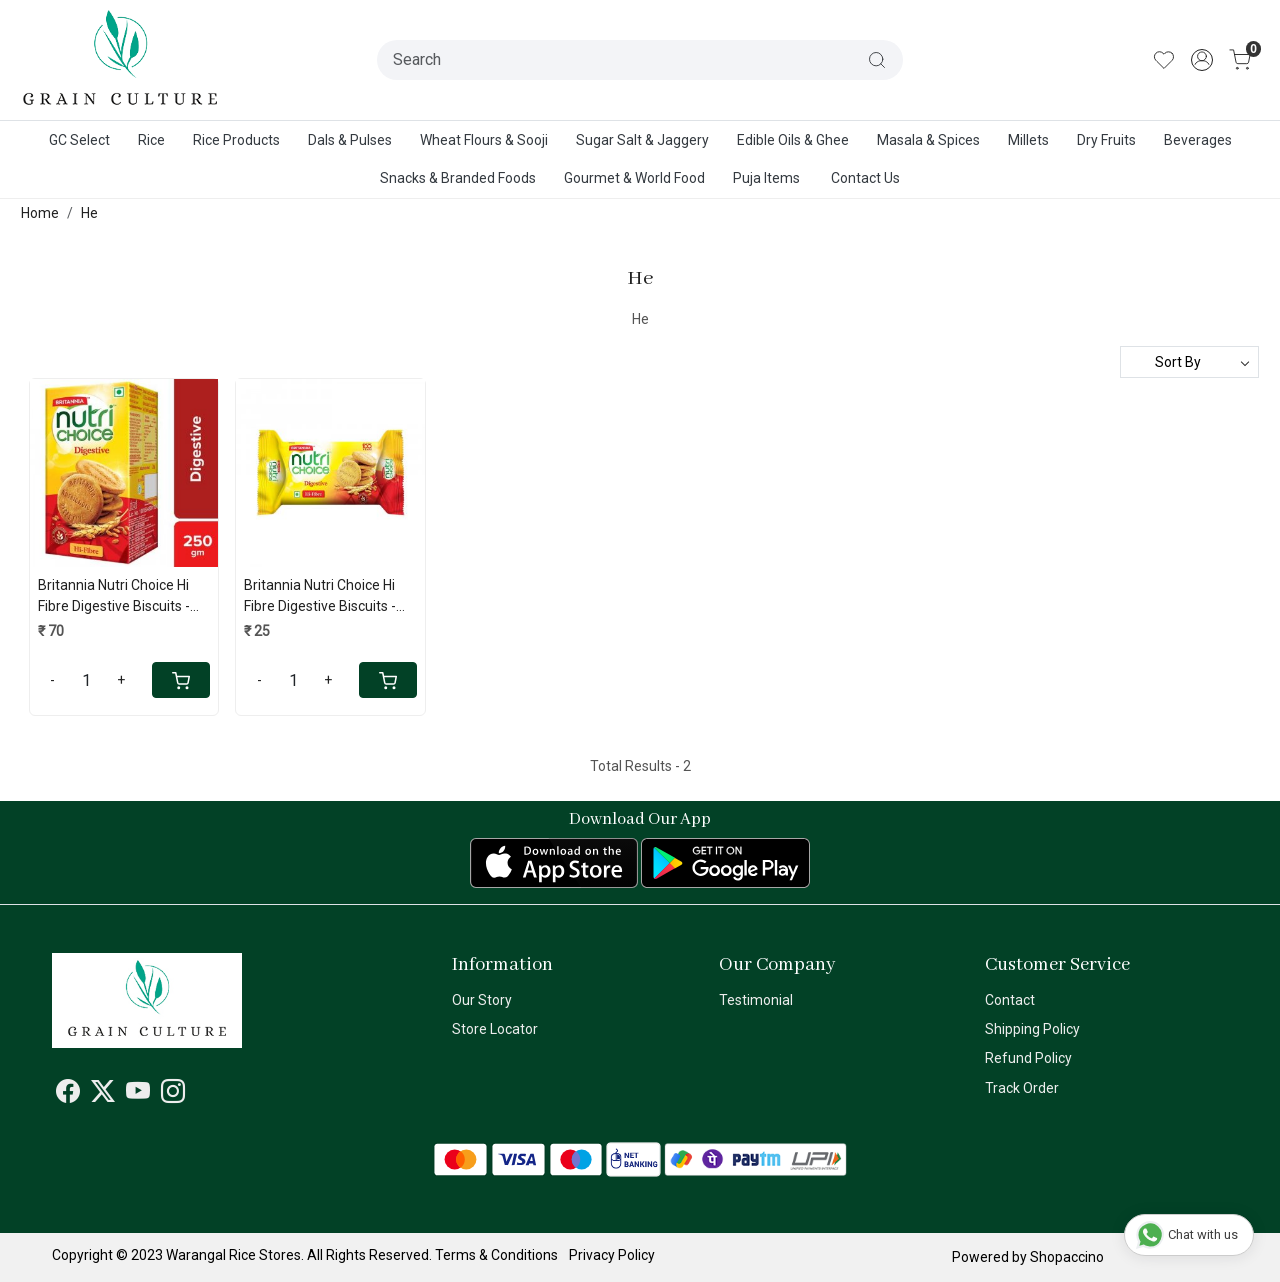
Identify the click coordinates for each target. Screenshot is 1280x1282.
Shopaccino (1067, 1257)
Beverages (1198, 140)
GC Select (79, 140)
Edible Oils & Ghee (793, 140)
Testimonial (756, 1000)
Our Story (482, 1000)
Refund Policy (1028, 1058)
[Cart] (181, 680)
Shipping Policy (1032, 1029)
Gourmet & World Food (634, 178)
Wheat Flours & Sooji (484, 140)
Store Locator (495, 1029)
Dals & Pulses (350, 140)
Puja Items (766, 178)
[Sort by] (1189, 362)
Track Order (1022, 1088)
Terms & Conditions (496, 1255)
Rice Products (236, 140)
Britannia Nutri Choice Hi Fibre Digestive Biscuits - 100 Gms (320, 597)
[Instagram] (173, 1095)
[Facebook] (68, 1095)
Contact (1010, 1000)
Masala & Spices (928, 140)
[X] (103, 1095)
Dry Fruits (1106, 140)
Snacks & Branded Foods (458, 178)
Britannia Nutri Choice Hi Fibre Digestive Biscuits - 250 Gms (114, 597)
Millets (1028, 140)
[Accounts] (1202, 60)
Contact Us (865, 178)
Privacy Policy (612, 1255)
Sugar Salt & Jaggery (642, 140)
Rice (151, 140)
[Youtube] (138, 1095)
